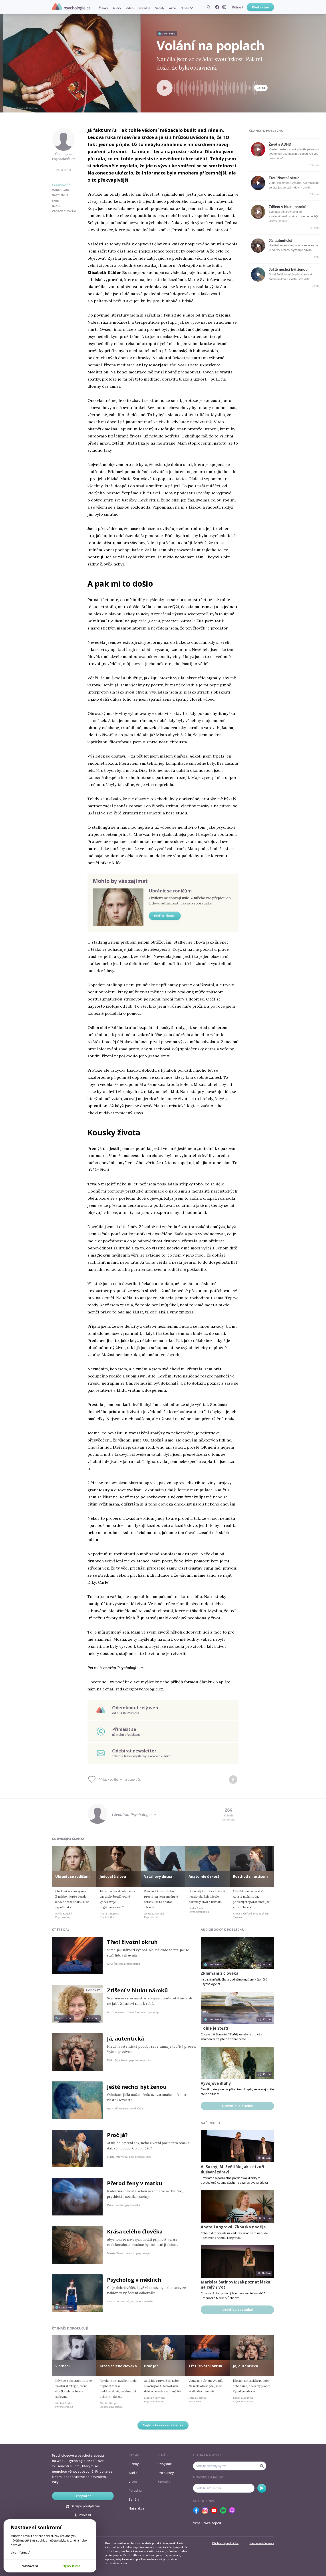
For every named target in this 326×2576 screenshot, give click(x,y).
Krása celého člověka (135, 2231)
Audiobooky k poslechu (222, 1929)
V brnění (62, 2366)
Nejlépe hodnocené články (163, 2425)
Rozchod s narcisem (250, 1876)
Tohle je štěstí (214, 2028)
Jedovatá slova (113, 1876)
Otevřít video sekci (237, 2309)
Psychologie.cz (71, 6)
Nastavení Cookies (262, 2543)
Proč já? (117, 2135)
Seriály (159, 8)
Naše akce (137, 2508)
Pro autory (166, 2472)
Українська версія (207, 2523)
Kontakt (164, 2481)
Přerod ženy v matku (134, 2183)
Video (130, 8)
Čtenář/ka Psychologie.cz (63, 156)
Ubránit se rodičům (170, 891)
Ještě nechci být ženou (288, 269)
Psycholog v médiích (134, 2279)
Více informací (20, 2552)
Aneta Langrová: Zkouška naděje (233, 2226)
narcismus (60, 195)
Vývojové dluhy (216, 2083)
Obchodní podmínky (225, 2543)
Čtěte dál (61, 1929)
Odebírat (261, 2488)
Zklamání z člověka (220, 1973)
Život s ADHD (280, 144)
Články (103, 8)
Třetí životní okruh (284, 178)
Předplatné (260, 7)
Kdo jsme (165, 2464)
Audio (117, 8)
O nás (185, 8)
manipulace (61, 190)
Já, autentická (280, 241)
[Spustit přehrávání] (165, 88)
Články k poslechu (266, 130)
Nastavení (30, 2566)
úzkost (57, 206)
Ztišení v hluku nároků (287, 207)
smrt (56, 200)
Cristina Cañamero (27, 108)
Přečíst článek (164, 916)
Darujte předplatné (83, 2506)
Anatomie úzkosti (205, 1876)
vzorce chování (64, 211)
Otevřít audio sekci (237, 2106)
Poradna (144, 8)
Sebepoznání (61, 184)
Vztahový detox (158, 1876)
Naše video (210, 2123)
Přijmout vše (70, 2566)
